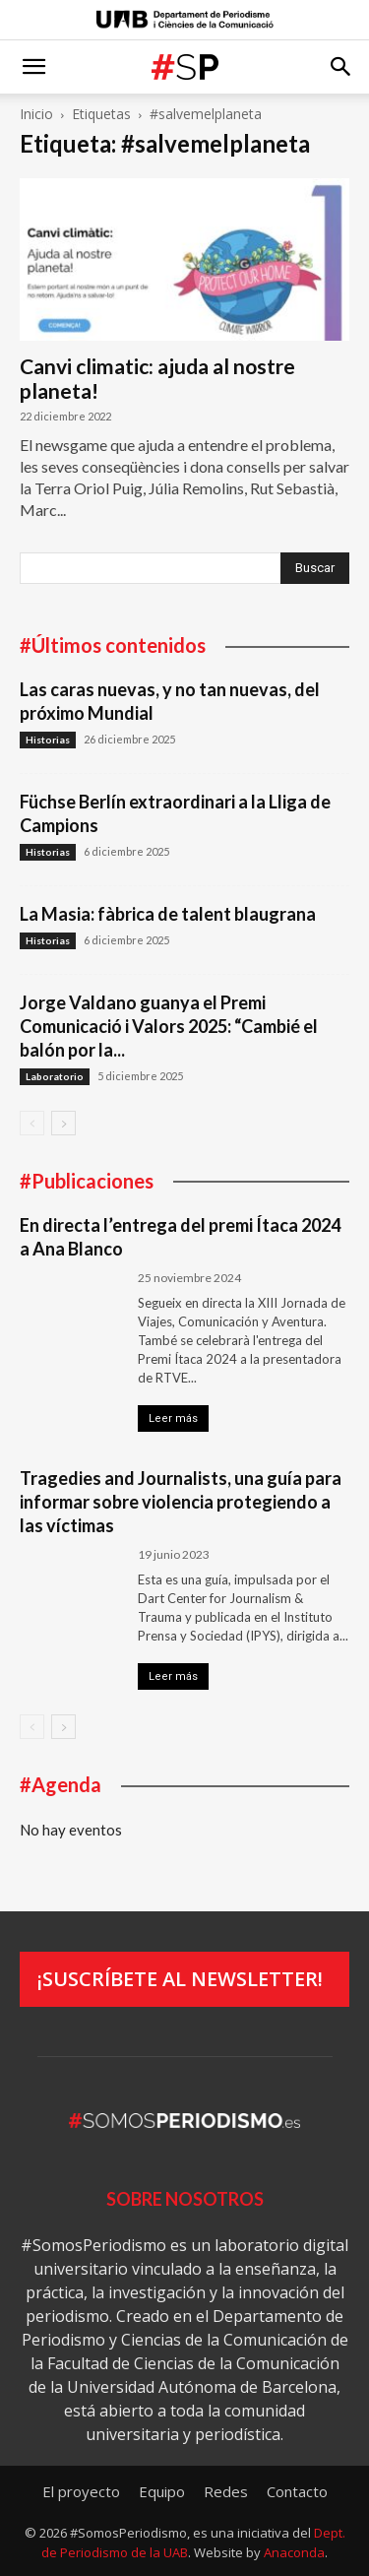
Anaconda (294, 2552)
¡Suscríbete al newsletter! (180, 1978)
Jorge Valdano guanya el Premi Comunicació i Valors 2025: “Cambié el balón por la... (169, 1026)
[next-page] (63, 1123)
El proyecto (81, 2491)
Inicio (36, 113)
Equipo (162, 2491)
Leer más (173, 1418)
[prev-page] (32, 1123)
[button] (33, 67)
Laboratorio (55, 1076)
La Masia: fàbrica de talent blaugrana (168, 914)
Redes (226, 2491)
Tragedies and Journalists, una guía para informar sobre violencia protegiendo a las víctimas (180, 1501)
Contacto (297, 2491)
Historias (48, 739)
